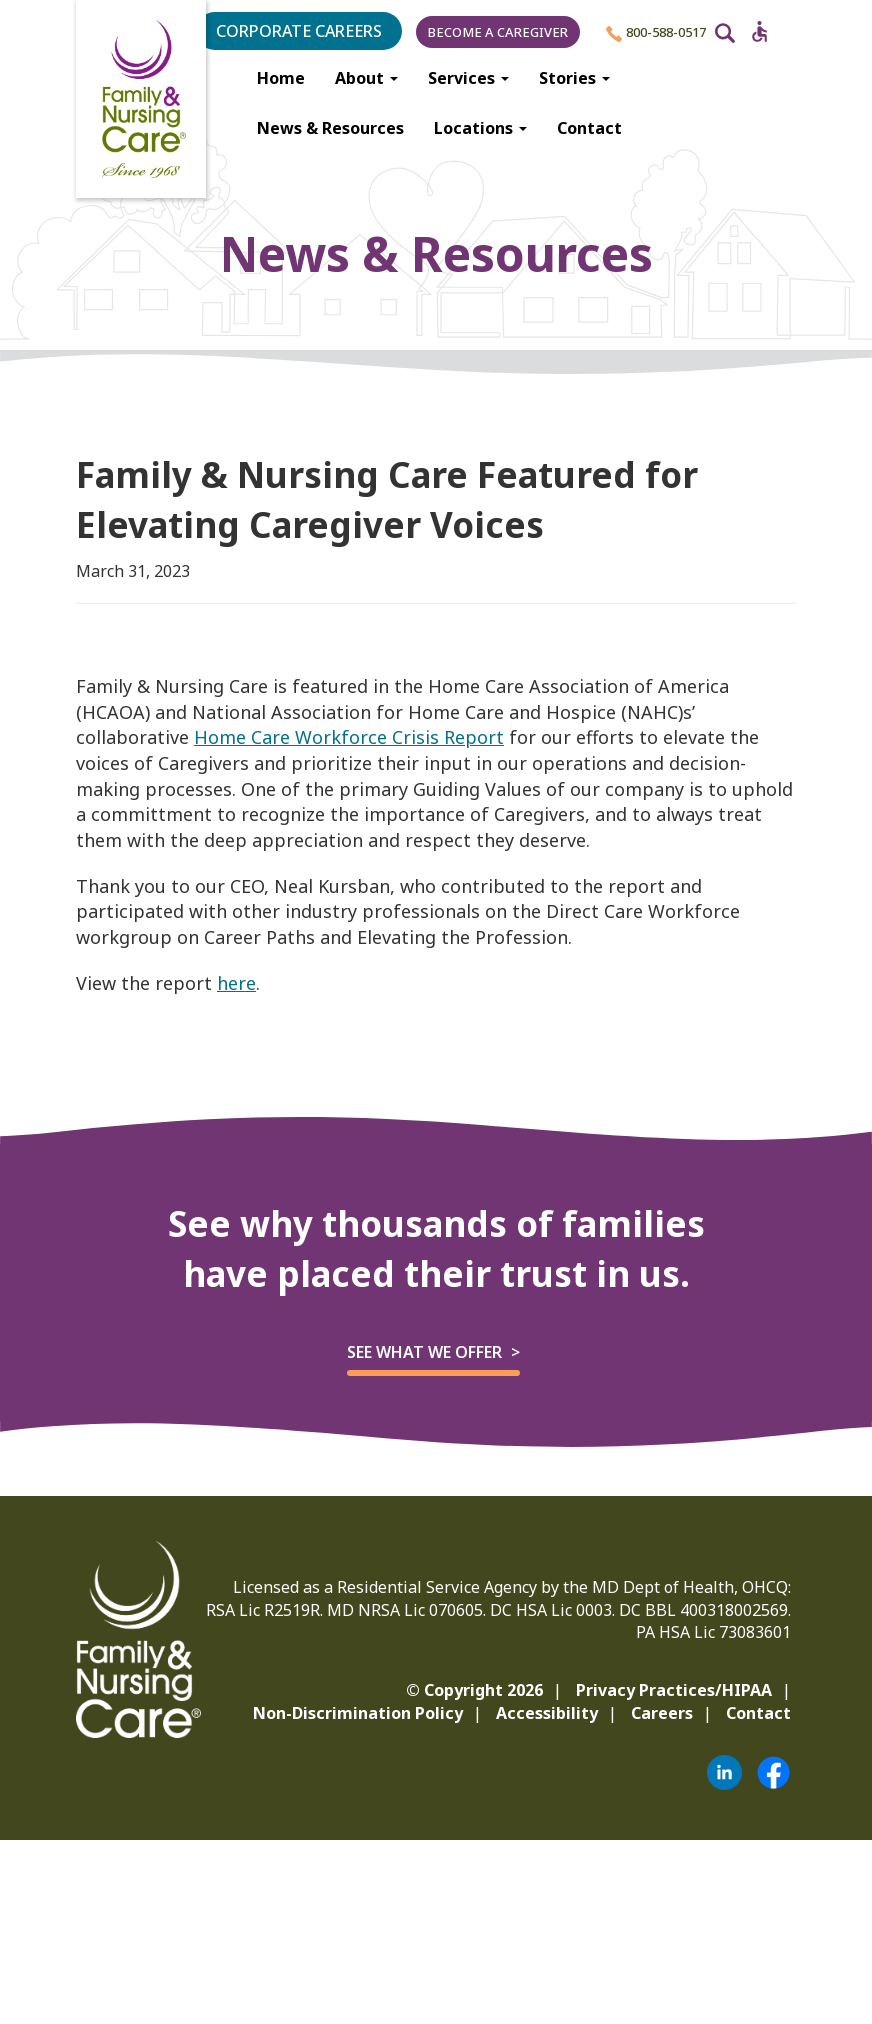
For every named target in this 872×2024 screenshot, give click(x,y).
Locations (480, 128)
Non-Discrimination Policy (358, 1713)
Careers (662, 1713)
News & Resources (330, 128)
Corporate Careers (299, 31)
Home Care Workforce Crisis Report (349, 737)
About (366, 78)
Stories (574, 78)
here (236, 983)
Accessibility (547, 1713)
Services (468, 78)
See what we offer (424, 1352)
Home (281, 78)
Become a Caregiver (498, 32)
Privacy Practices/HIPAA (674, 1690)
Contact (589, 128)
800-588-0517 (656, 32)
